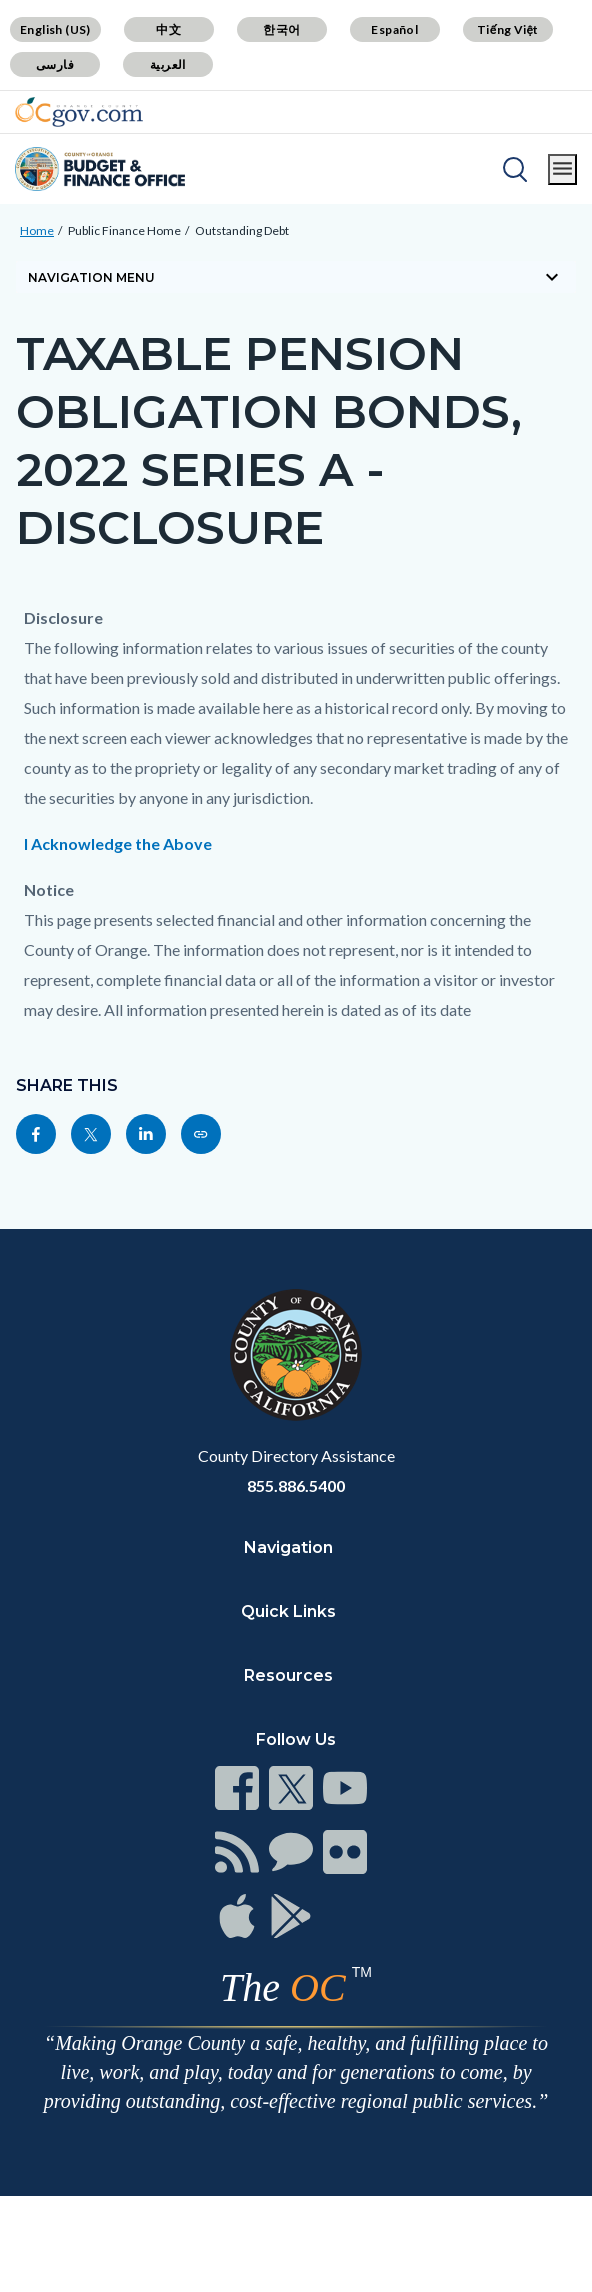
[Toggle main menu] (562, 169)
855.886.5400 (296, 1485)
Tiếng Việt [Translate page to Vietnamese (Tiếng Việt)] (508, 29)
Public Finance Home (124, 230)
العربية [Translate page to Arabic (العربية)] (168, 64)
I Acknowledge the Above (118, 843)
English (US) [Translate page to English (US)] (55, 29)
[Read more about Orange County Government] (79, 112)
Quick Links (288, 1611)
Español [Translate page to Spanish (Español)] (394, 29)
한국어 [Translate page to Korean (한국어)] (281, 29)
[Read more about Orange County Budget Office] (100, 169)
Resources (288, 1675)
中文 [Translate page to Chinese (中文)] (168, 29)
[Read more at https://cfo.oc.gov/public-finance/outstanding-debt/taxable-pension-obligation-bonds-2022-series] (201, 1134)
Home (37, 230)
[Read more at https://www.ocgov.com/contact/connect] (237, 1788)
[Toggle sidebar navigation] (296, 277)
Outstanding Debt (242, 230)
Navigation (288, 1547)
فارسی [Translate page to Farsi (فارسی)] (55, 64)
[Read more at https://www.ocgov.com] (296, 1355)
